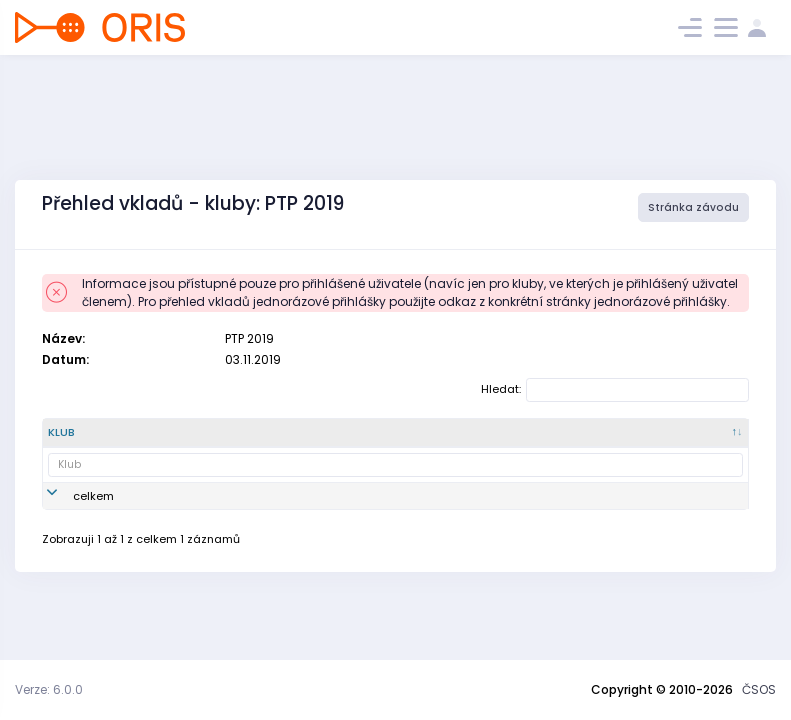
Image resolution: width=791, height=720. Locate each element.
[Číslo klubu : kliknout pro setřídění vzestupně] (168, 441)
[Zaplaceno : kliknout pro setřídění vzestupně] (693, 441)
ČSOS (759, 689)
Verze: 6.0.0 (49, 689)
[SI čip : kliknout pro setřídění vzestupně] (405, 441)
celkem (93, 512)
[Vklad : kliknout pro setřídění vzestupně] (332, 441)
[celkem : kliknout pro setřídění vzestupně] (594, 441)
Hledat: (615, 390)
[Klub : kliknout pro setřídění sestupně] (85, 441)
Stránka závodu (693, 207)
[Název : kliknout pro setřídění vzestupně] (250, 441)
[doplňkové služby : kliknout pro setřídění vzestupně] (494, 441)
